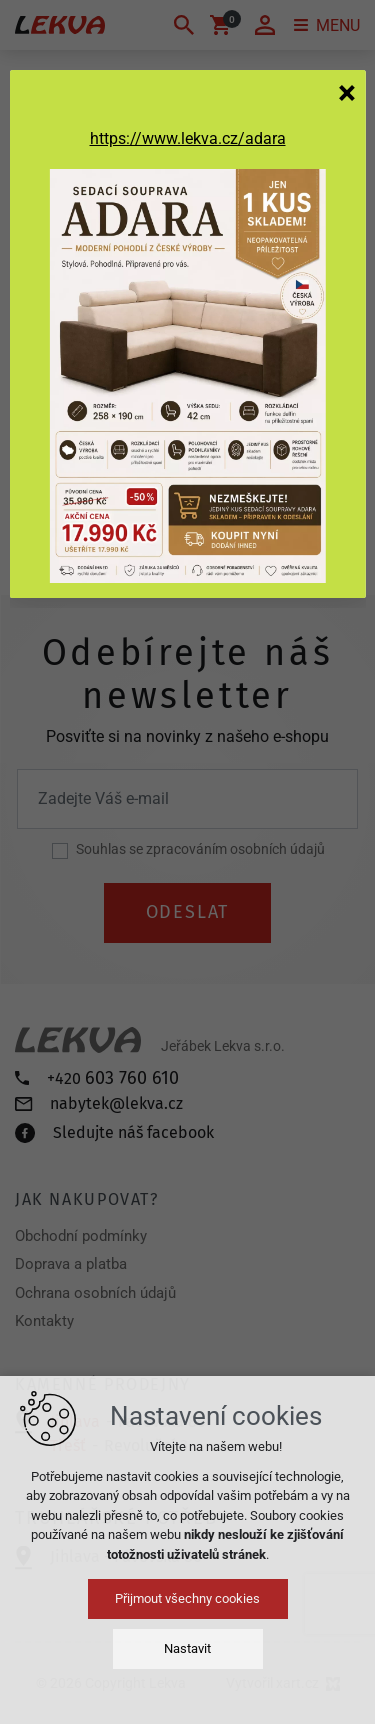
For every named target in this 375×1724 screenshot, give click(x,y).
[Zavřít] (347, 92)
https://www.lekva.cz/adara (188, 138)
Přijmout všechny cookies (187, 1598)
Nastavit (187, 1648)
